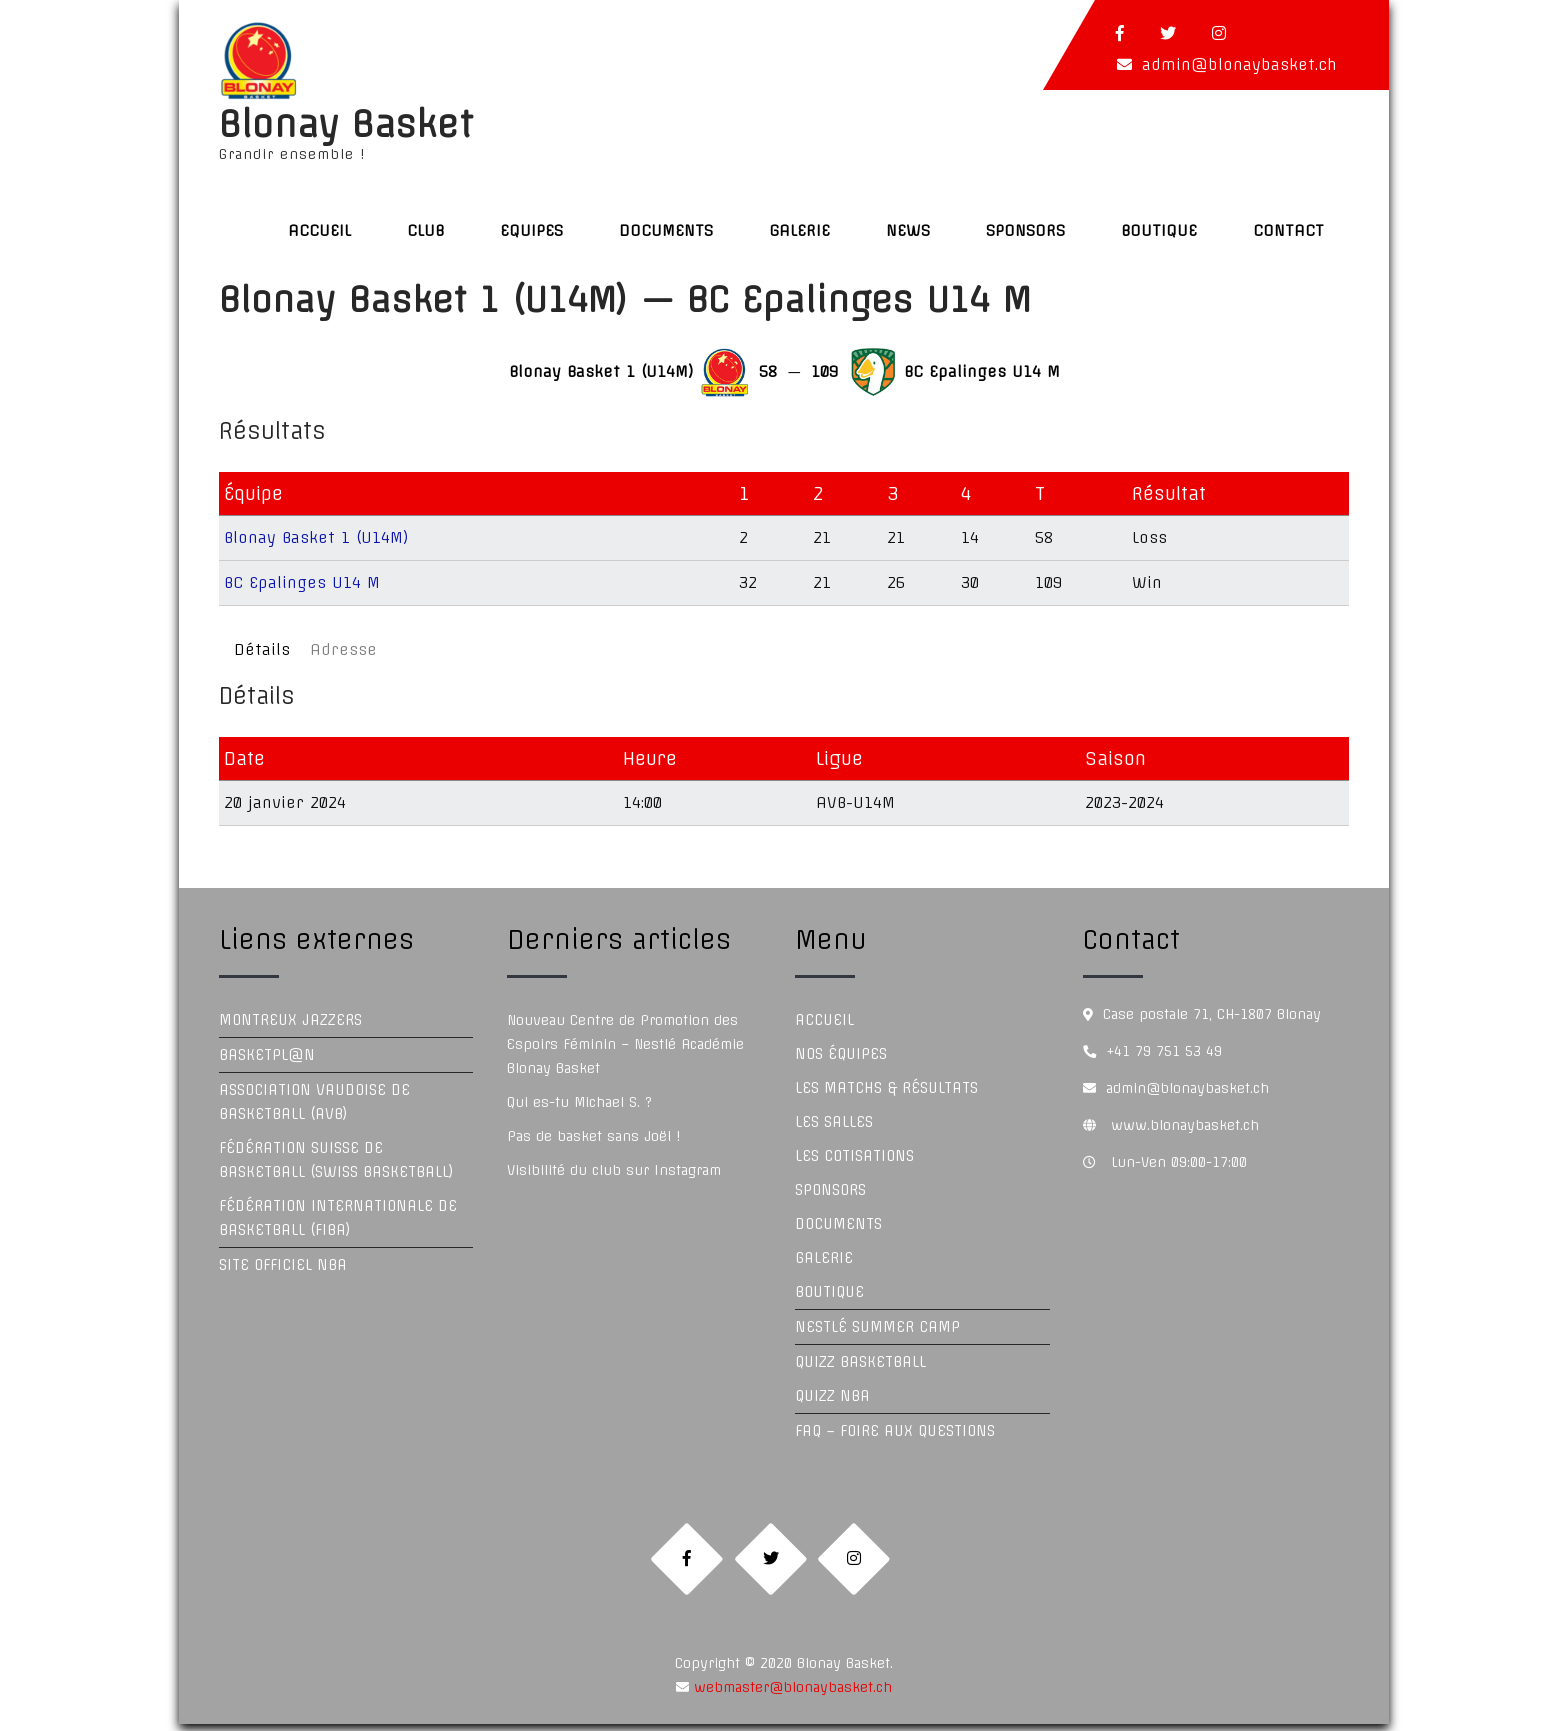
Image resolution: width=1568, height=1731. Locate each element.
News (908, 230)
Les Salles (834, 1122)
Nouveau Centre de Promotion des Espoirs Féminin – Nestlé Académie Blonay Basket (625, 1044)
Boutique (1159, 230)
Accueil (319, 230)
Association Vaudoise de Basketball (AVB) (314, 1102)
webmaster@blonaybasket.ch (790, 1694)
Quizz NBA (832, 1396)
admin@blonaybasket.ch (1239, 64)
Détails (262, 649)
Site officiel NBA (283, 1265)
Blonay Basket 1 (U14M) (316, 537)
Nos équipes (841, 1054)
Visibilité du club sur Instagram (614, 1170)
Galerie (799, 230)
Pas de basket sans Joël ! (593, 1136)
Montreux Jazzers (290, 1020)
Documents (666, 230)
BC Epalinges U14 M (302, 582)
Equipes (531, 230)
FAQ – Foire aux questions (895, 1431)
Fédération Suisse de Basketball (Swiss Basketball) (336, 1160)
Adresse (343, 649)
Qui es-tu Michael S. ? (579, 1102)
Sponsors (1025, 230)
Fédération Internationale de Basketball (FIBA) (338, 1218)
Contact (1288, 230)
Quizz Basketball (860, 1362)
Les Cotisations (854, 1156)
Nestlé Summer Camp (877, 1327)
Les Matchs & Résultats (886, 1088)
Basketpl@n (267, 1055)
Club (425, 230)
